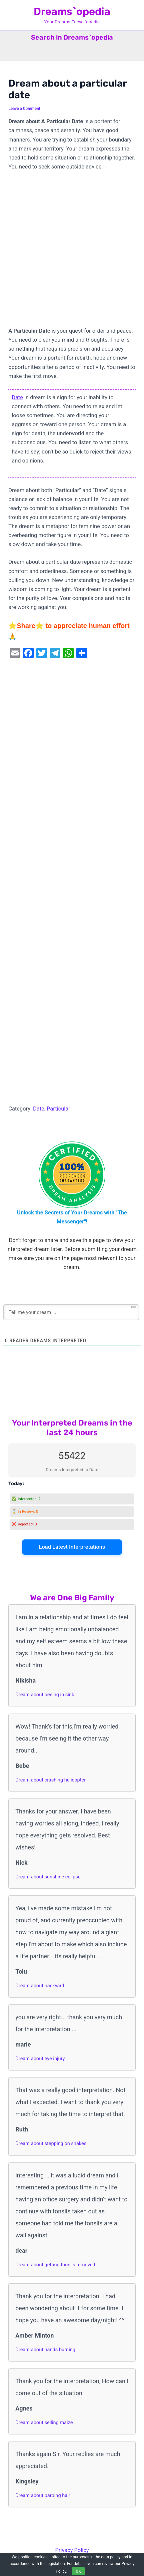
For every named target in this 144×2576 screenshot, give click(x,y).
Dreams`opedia (72, 11)
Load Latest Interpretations (72, 1547)
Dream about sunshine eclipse (47, 1877)
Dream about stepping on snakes (50, 2143)
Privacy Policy (72, 2550)
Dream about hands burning (45, 2350)
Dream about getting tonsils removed (55, 2265)
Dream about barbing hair (42, 2495)
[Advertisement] (72, 252)
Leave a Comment (24, 108)
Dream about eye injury (40, 2059)
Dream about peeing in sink (44, 1695)
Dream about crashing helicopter (50, 1780)
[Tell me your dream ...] (71, 1312)
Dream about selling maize (44, 2422)
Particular (58, 1109)
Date (17, 397)
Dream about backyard (39, 1986)
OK (78, 2571)
